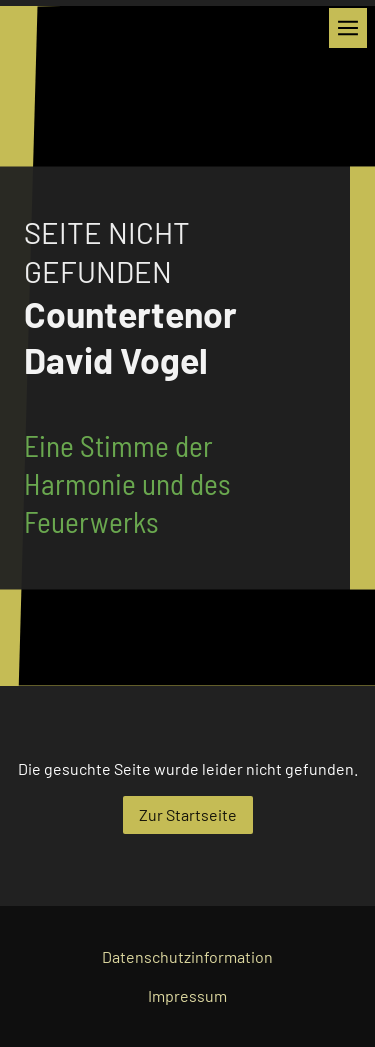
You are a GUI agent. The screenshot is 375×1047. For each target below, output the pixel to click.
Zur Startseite (188, 814)
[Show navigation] (348, 28)
